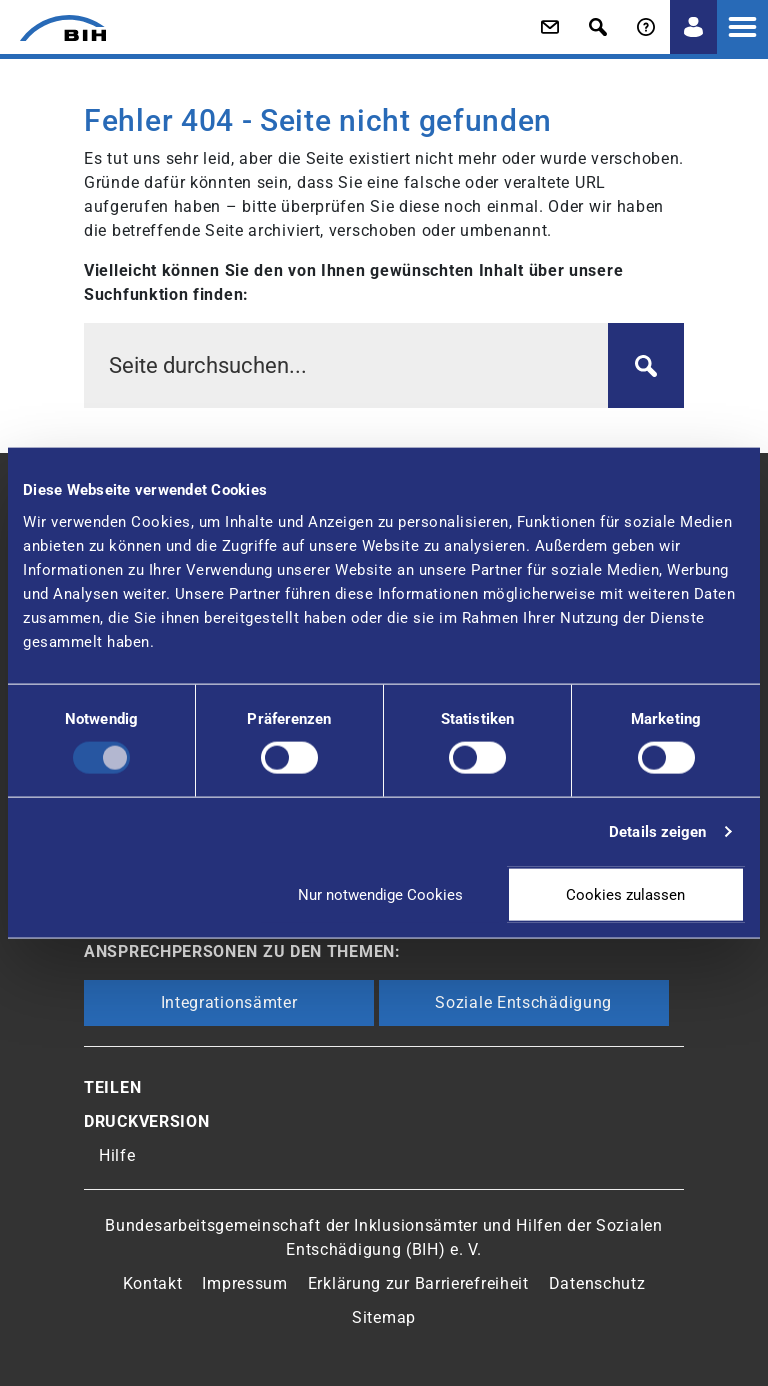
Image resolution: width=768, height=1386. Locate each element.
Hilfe (117, 1155)
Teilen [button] (112, 1087)
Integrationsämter (229, 1002)
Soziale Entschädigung (523, 1002)
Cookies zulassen (625, 894)
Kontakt (153, 1283)
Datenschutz (597, 1283)
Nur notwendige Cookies (380, 894)
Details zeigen (657, 832)
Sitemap (384, 1317)
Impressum (244, 1283)
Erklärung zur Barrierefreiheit (418, 1283)
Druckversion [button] (146, 1121)
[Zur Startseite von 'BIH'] (53, 28)
